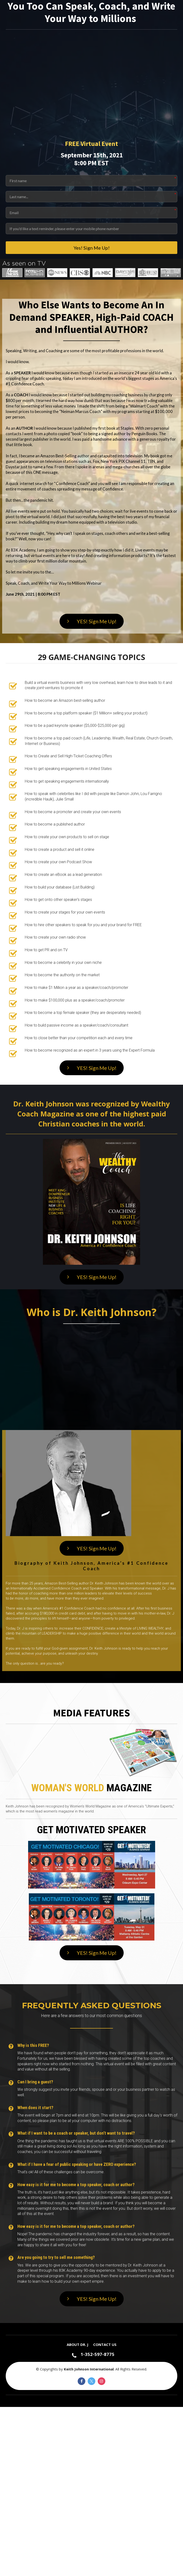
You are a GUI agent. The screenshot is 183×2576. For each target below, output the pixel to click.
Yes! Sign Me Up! (92, 248)
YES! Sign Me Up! (90, 621)
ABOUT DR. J (77, 2345)
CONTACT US (105, 2345)
